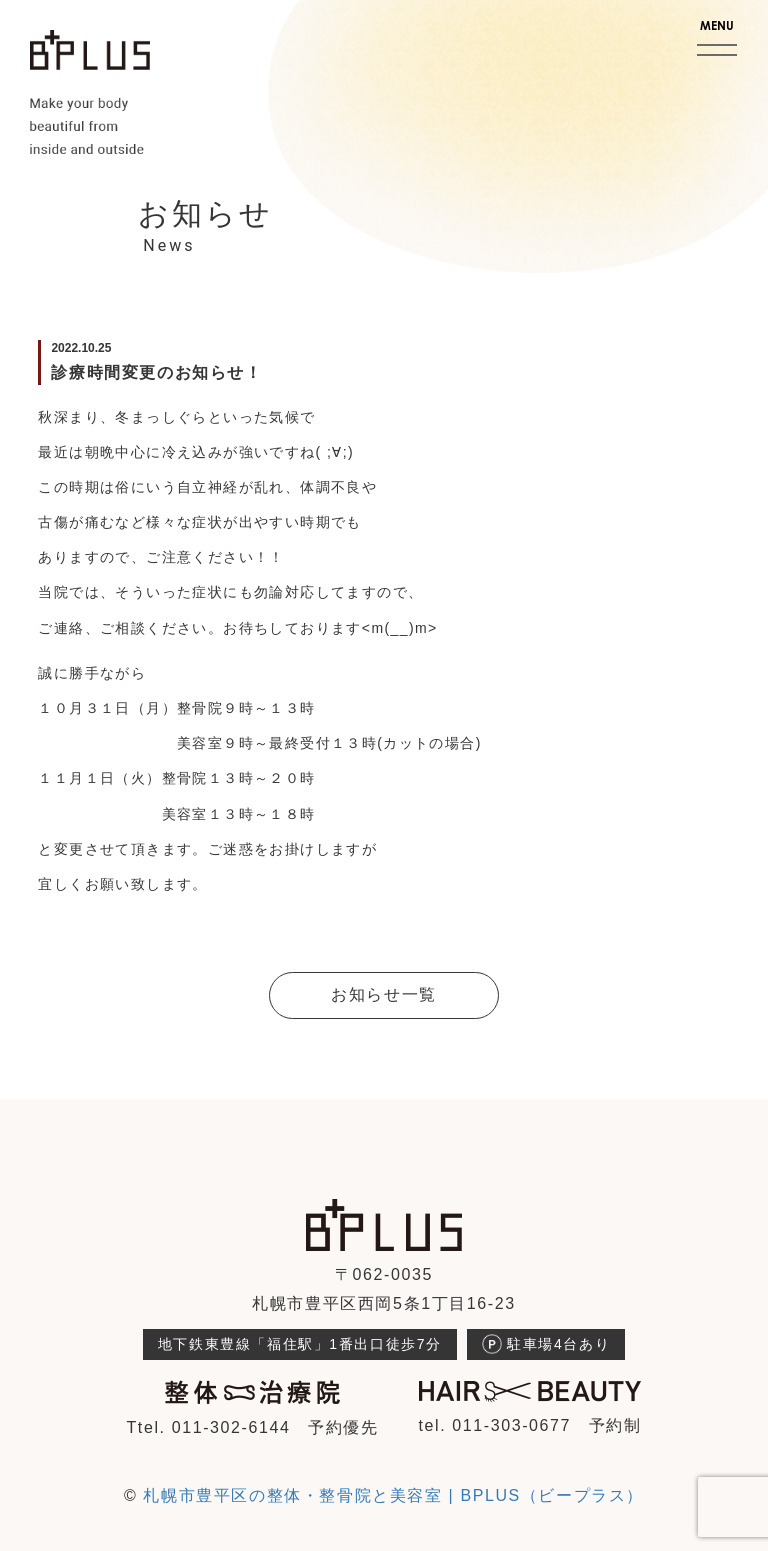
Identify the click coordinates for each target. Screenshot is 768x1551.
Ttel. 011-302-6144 (208, 1427)
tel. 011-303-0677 (494, 1425)
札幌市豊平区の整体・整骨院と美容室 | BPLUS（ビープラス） (393, 1495)
